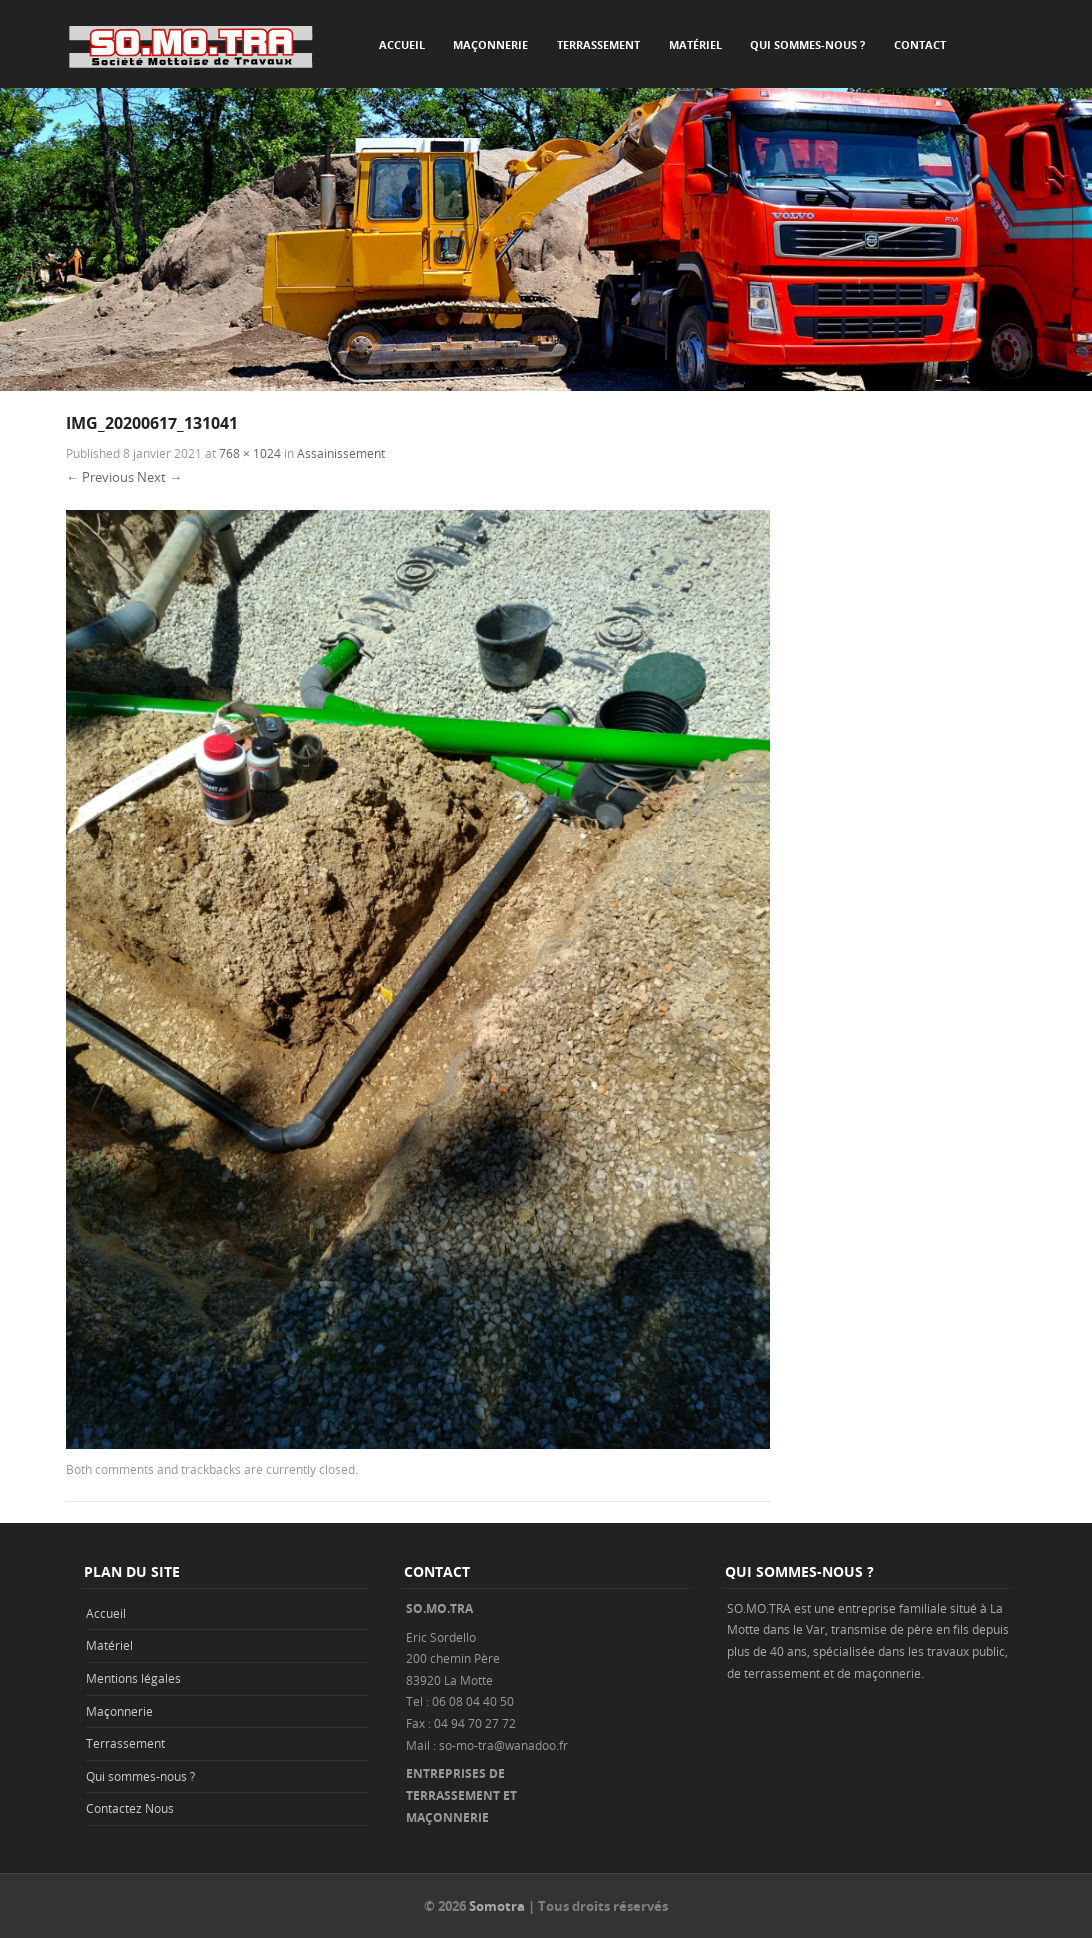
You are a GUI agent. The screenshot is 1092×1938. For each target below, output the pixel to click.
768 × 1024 (250, 453)
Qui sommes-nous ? (807, 44)
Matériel (695, 44)
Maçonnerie (490, 44)
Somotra (497, 1906)
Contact (920, 44)
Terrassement (598, 44)
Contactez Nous (130, 1808)
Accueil (402, 44)
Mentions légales (133, 1678)
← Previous (100, 477)
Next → (159, 477)
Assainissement (341, 453)
